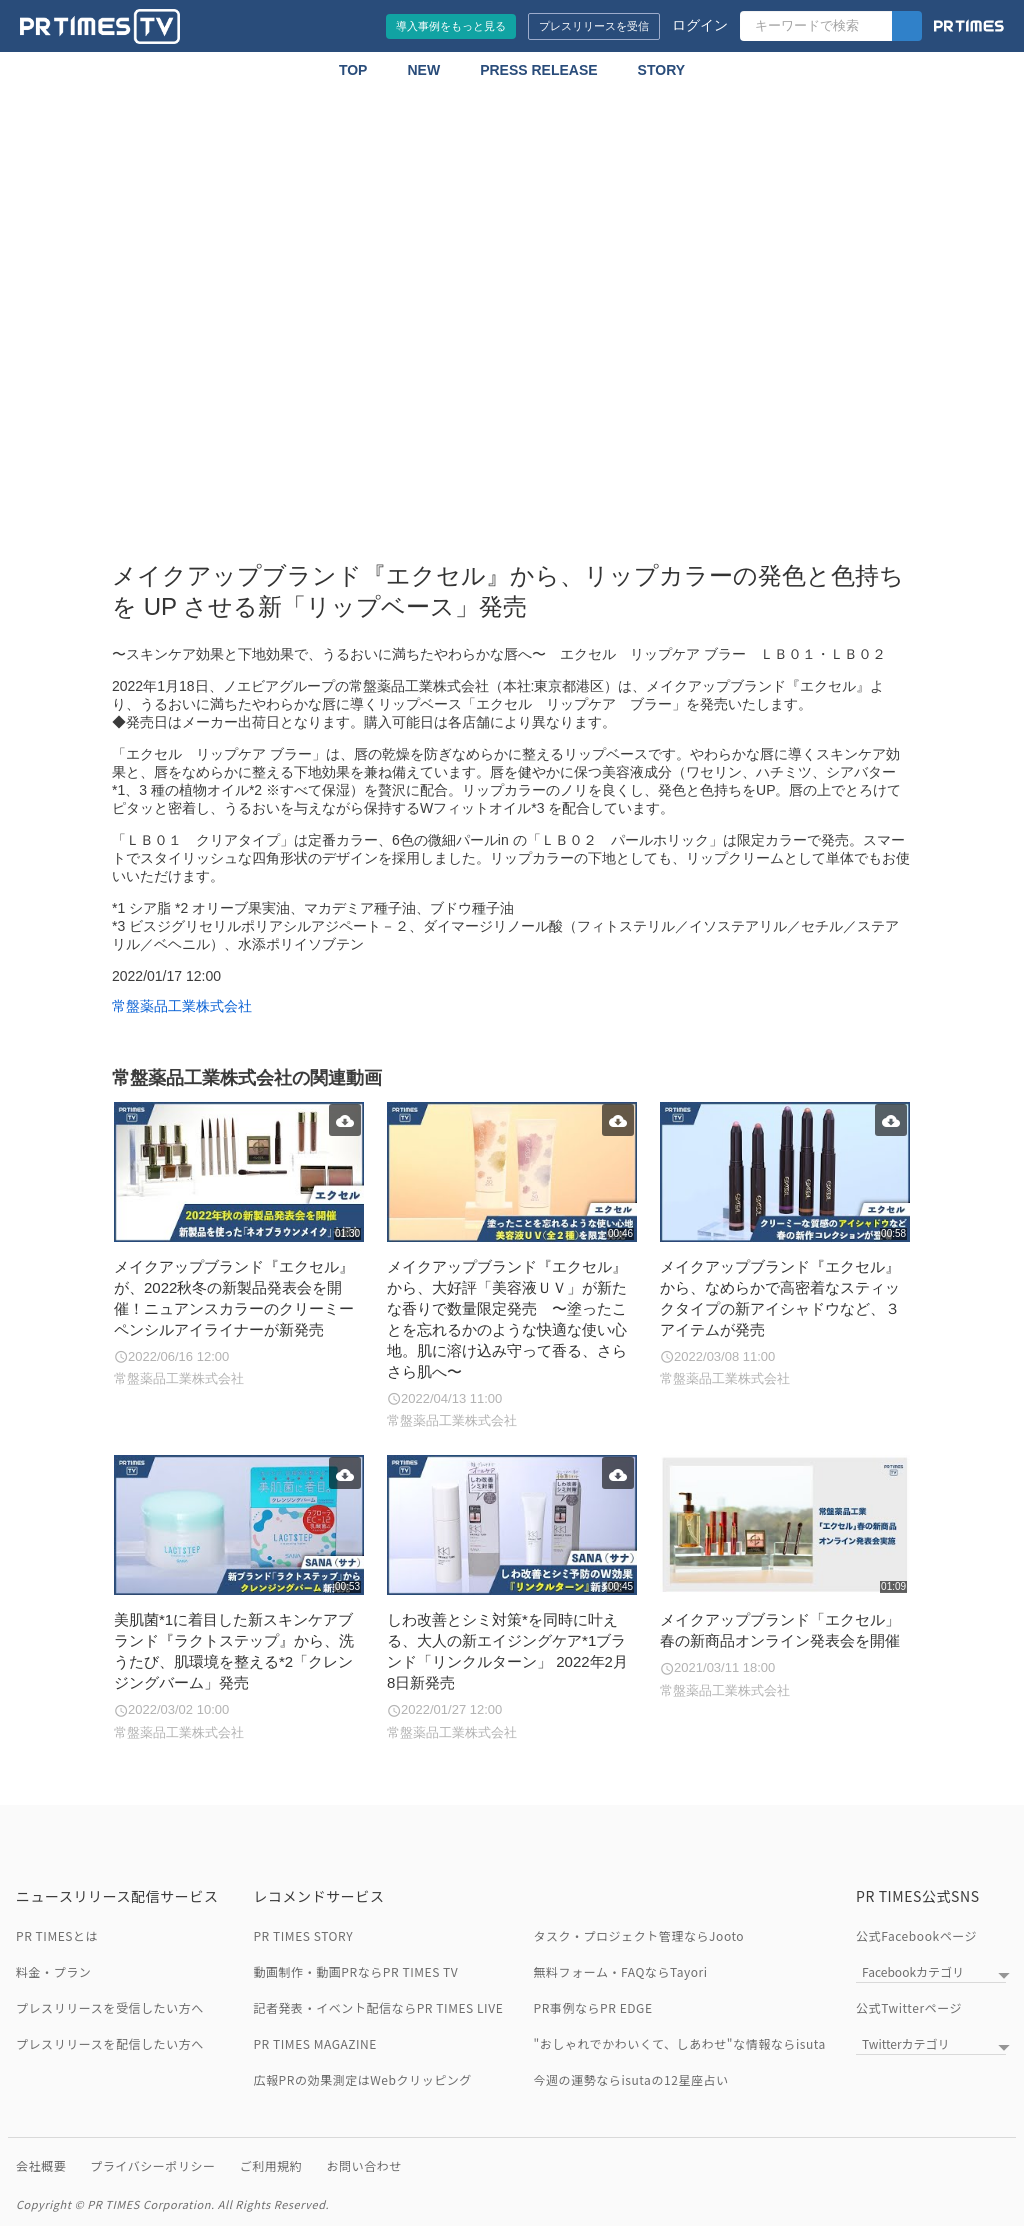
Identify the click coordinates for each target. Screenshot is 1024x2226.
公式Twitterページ (909, 2007)
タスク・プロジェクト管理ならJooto (639, 1935)
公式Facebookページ (916, 1935)
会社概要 (41, 2165)
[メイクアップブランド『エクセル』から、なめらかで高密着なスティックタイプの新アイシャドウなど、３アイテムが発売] (784, 1245)
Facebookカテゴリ (913, 1971)
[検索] (907, 26)
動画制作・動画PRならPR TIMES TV (355, 1971)
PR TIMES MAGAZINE (315, 2043)
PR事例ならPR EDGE (593, 2007)
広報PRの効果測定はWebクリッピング (362, 2079)
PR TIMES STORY (303, 1935)
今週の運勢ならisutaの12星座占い (631, 2079)
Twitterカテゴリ (905, 2043)
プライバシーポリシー (152, 2165)
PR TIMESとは (57, 1935)
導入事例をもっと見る (451, 26)
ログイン (700, 25)
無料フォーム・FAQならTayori (621, 1971)
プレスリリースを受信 (594, 26)
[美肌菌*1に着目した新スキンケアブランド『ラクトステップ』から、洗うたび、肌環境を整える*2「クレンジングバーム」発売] (238, 1598)
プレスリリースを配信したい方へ (110, 2043)
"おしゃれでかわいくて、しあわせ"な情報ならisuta (680, 2043)
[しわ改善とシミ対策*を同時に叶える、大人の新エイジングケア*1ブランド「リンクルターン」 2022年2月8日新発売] (511, 1598)
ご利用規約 (271, 2165)
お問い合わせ (363, 2165)
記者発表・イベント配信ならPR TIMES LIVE (378, 2007)
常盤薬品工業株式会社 (182, 1006)
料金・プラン (53, 1971)
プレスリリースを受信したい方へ (110, 2007)
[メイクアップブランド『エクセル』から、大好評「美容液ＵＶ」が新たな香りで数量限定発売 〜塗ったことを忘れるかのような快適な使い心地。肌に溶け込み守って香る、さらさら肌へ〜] (511, 1266)
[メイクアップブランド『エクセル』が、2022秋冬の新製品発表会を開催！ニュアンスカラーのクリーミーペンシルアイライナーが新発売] (238, 1245)
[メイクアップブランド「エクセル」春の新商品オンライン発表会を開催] (784, 1577)
